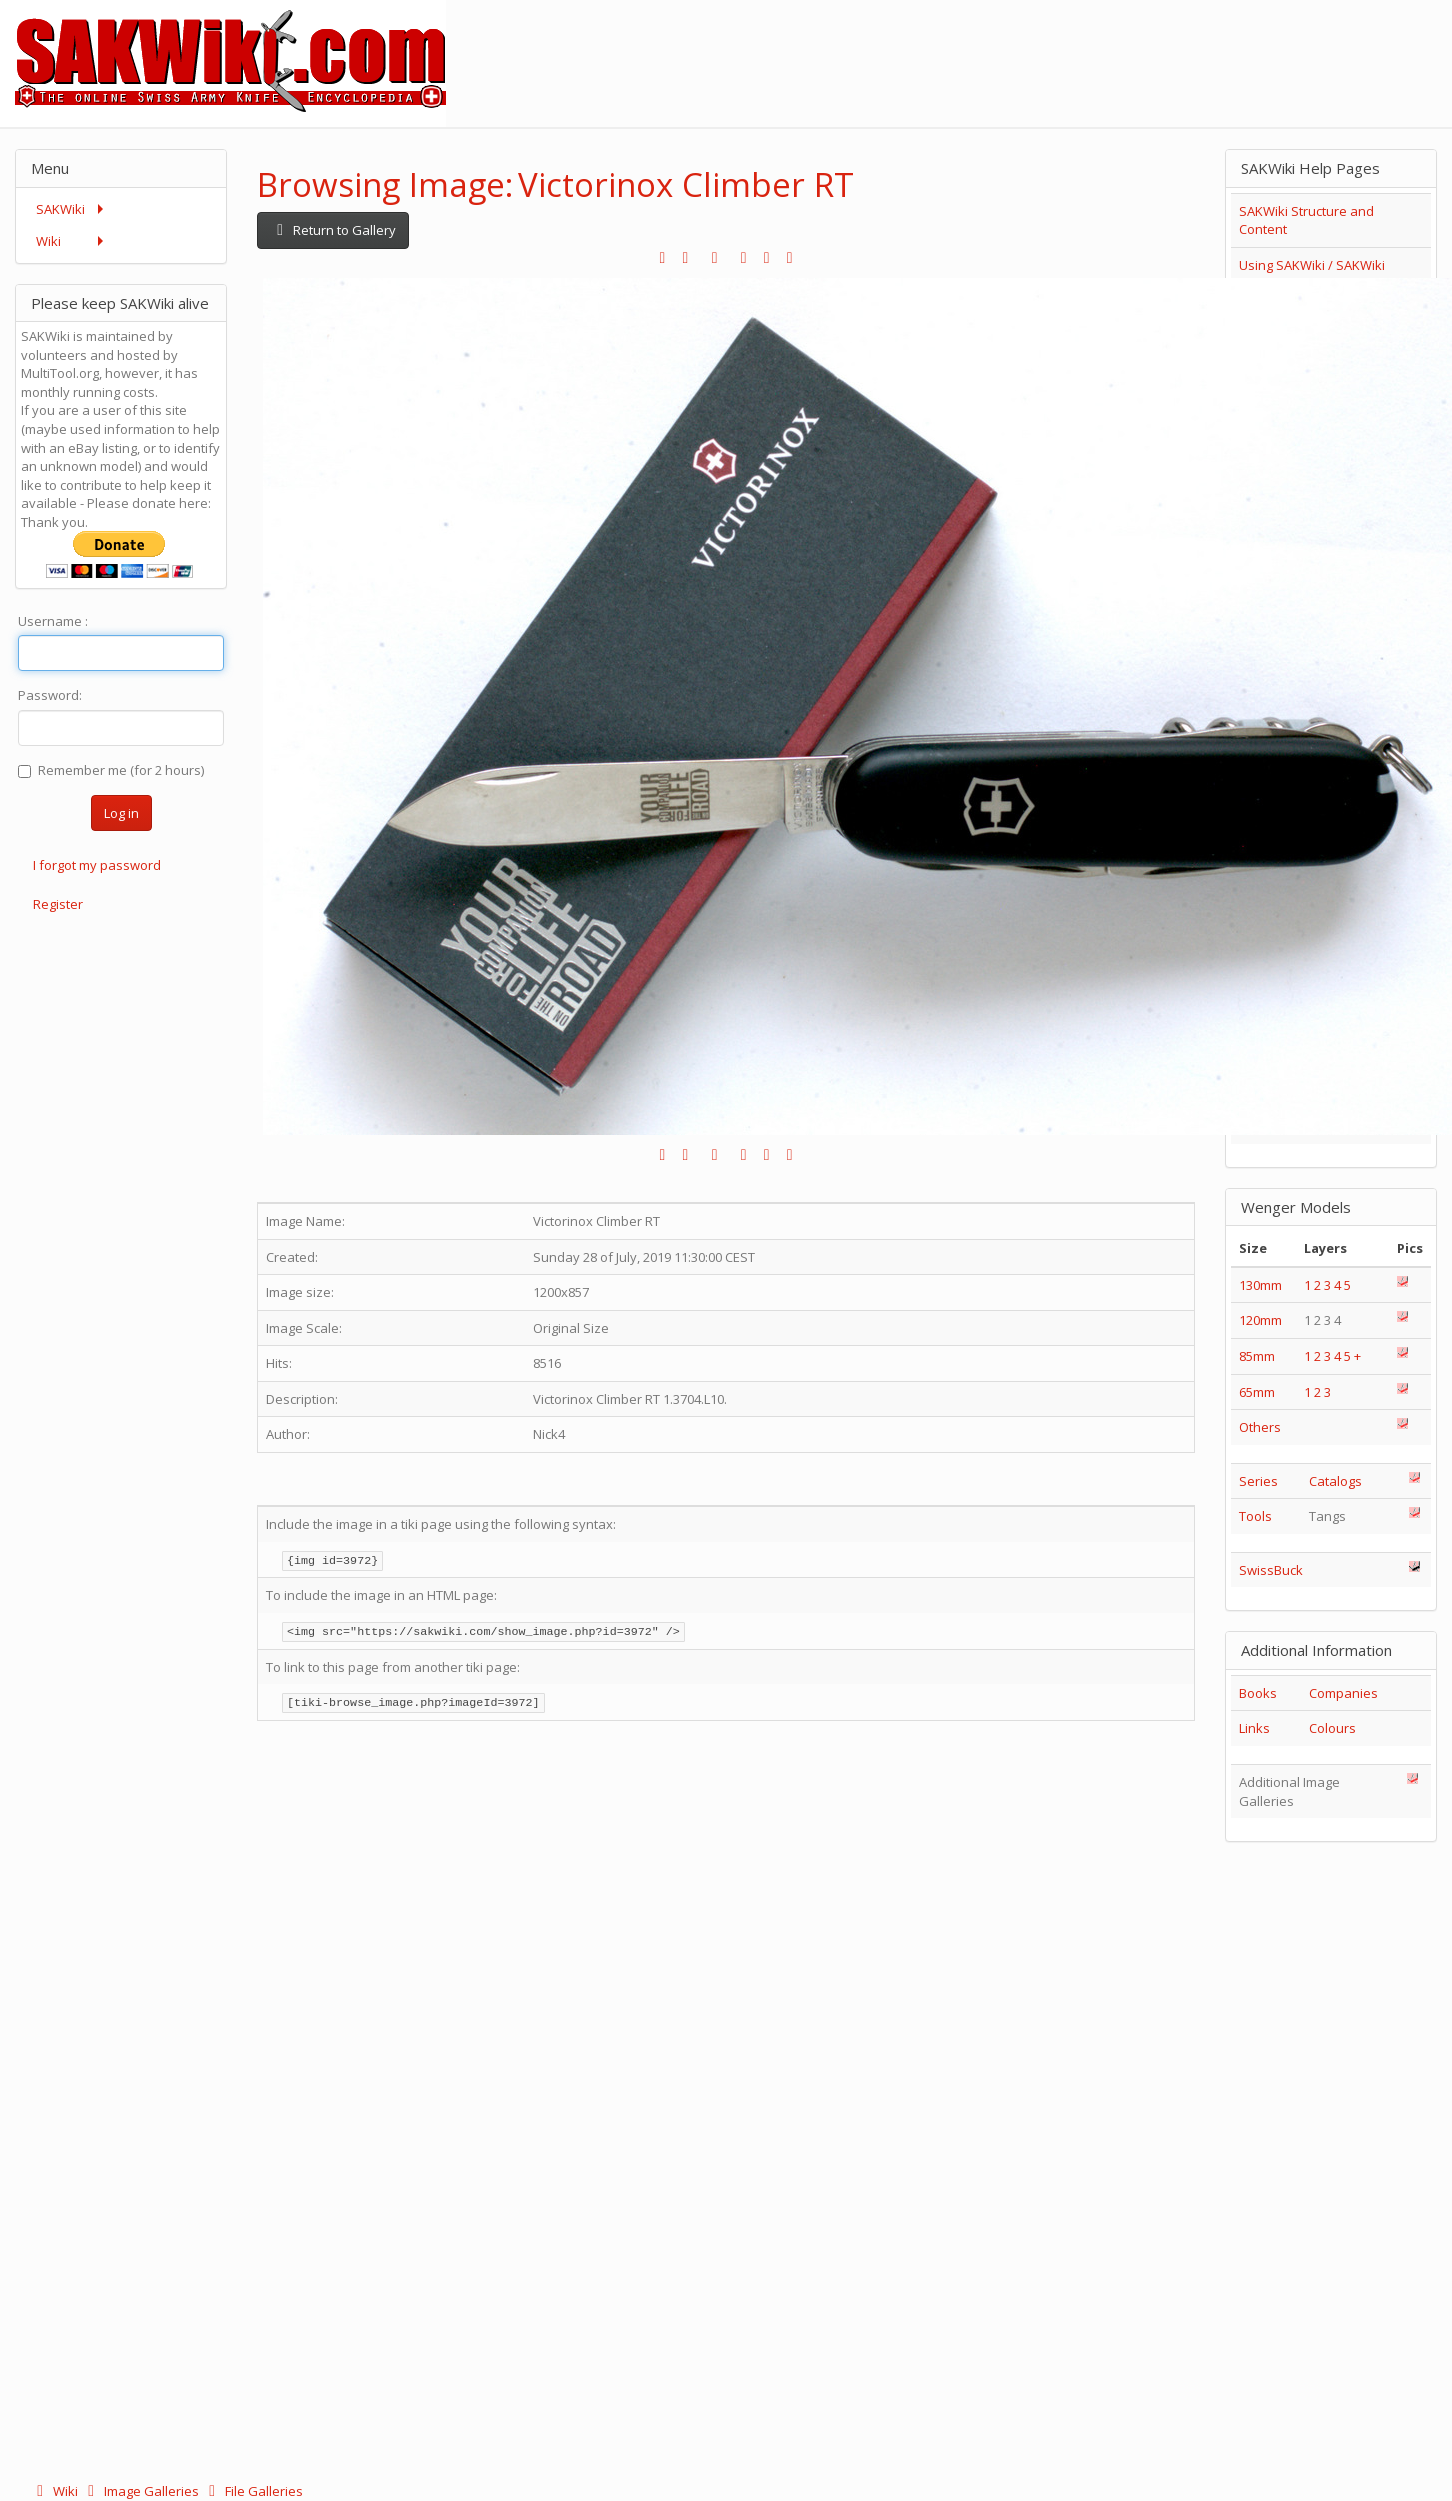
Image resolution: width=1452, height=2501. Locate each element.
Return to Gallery (333, 230)
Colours (1332, 1728)
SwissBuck (1271, 1570)
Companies (1343, 1693)
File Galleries (252, 2491)
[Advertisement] (1088, 45)
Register (58, 904)
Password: (50, 695)
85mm (1257, 1356)
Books (1258, 1693)
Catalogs (1335, 1481)
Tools (1255, 1516)
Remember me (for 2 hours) (111, 770)
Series (1258, 1481)
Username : (53, 621)
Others (1260, 1427)
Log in (121, 813)
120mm (1260, 1320)
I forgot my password (97, 865)
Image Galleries (141, 2491)
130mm (1260, 1285)
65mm (1257, 1392)
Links (1254, 1728)
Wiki (55, 2491)
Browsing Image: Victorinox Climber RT (555, 184)
